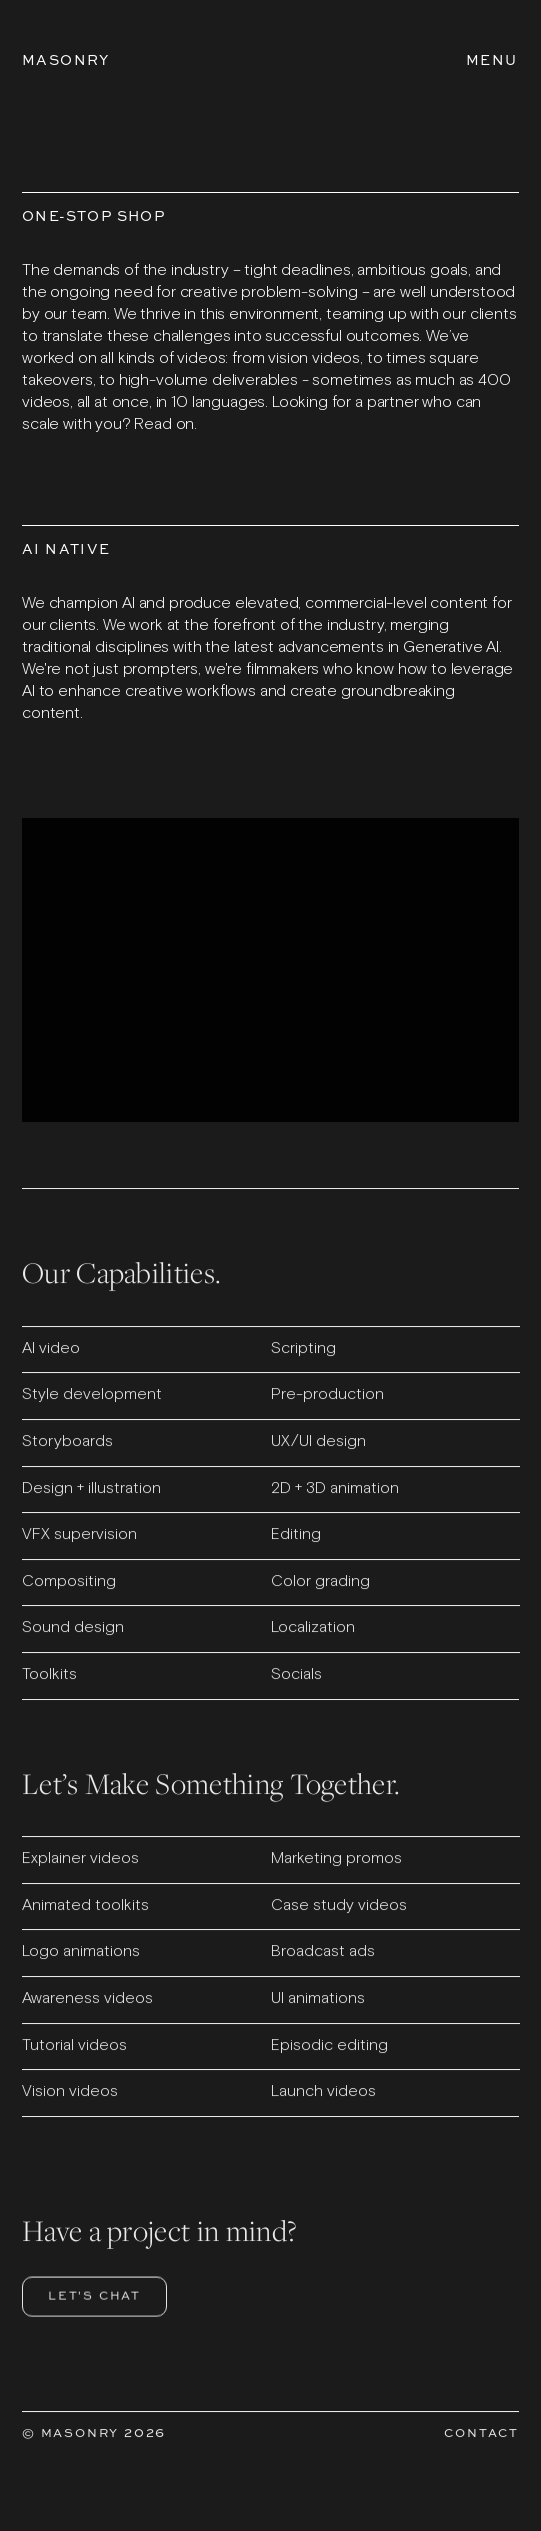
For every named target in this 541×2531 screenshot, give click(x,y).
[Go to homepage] (66, 60)
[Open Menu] (492, 60)
